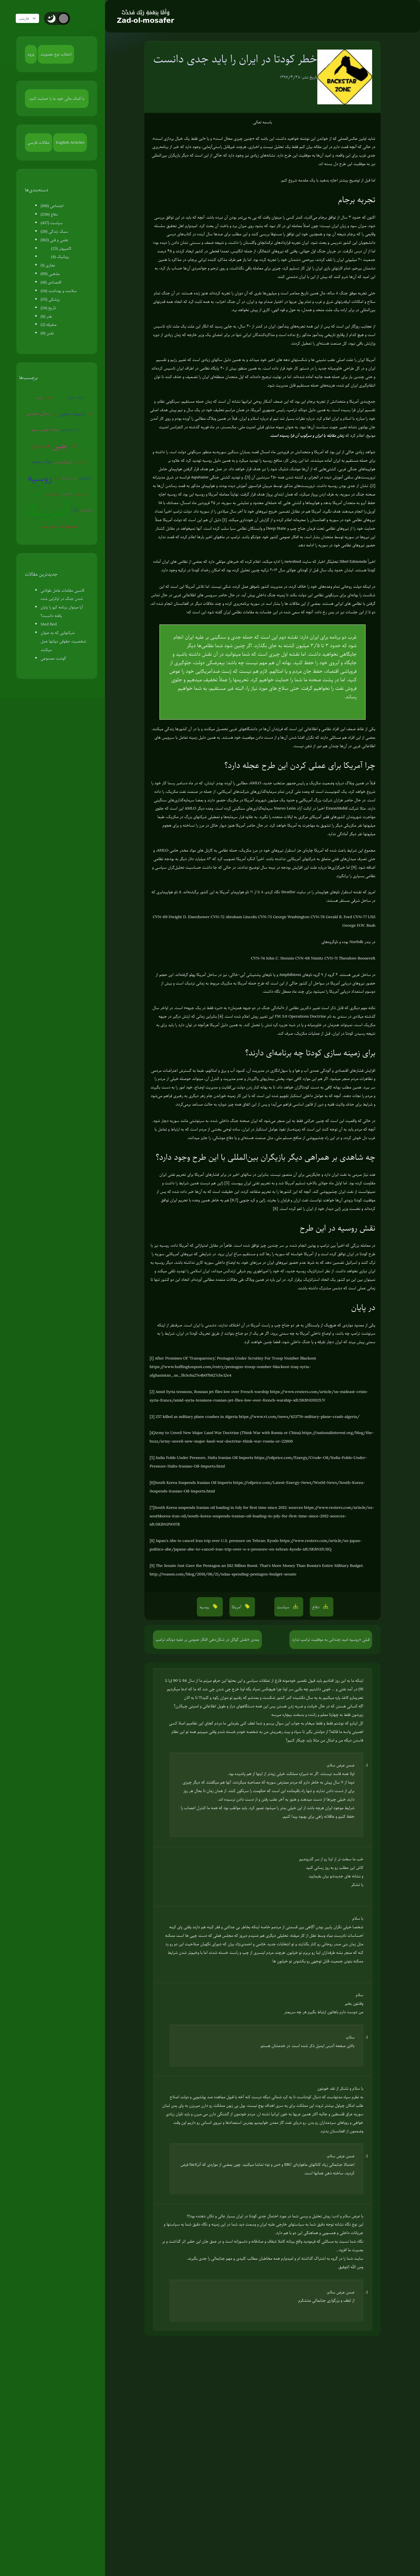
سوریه (37, 493)
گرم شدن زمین (70, 429)
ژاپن (54, 413)
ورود (31, 54)
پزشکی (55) (50, 299)
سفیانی (60, 397)
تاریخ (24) (48, 307)
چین (59, 445)
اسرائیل (85, 477)
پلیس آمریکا (69, 477)
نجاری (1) (48, 265)
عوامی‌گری (87, 510)
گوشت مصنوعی (53, 658)
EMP (84, 429)
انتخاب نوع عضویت (56, 54)
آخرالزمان (66, 493)
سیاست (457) (52, 222)
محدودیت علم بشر (59, 526)
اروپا (56, 477)
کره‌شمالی (80, 461)
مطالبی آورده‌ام (202, 1279)
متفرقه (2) (49, 324)
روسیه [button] (205, 1607)
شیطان (49, 397)
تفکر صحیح (42, 461)
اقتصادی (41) (51, 282)
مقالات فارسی (39, 142)
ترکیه (90, 413)
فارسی (30, 18)
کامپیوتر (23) (61, 248)
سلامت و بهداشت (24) (59, 290)
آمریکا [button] (237, 1607)
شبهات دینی (71, 413)
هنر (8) (46, 316)
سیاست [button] (284, 1607)
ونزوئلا (83, 445)
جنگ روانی (81, 493)
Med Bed (49, 624)
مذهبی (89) (50, 273)
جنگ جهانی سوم (45, 429)
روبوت (39, 397)
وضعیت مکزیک (321, 783)
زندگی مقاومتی (38, 413)
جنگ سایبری (75, 397)
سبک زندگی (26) (54, 231)
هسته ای (41, 445)
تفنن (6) (47, 333)
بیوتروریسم (51, 493)
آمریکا (47, 510)
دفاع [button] (316, 1607)
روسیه (40, 478)
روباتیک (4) (60, 256)
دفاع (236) (49, 214)
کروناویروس (63, 461)
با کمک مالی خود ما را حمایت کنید (57, 98)
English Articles (70, 142)
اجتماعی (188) (52, 205)
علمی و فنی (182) (54, 239)
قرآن (75, 510)
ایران (73, 445)
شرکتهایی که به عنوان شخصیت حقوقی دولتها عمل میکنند (63, 641)
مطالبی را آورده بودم (190, 418)
